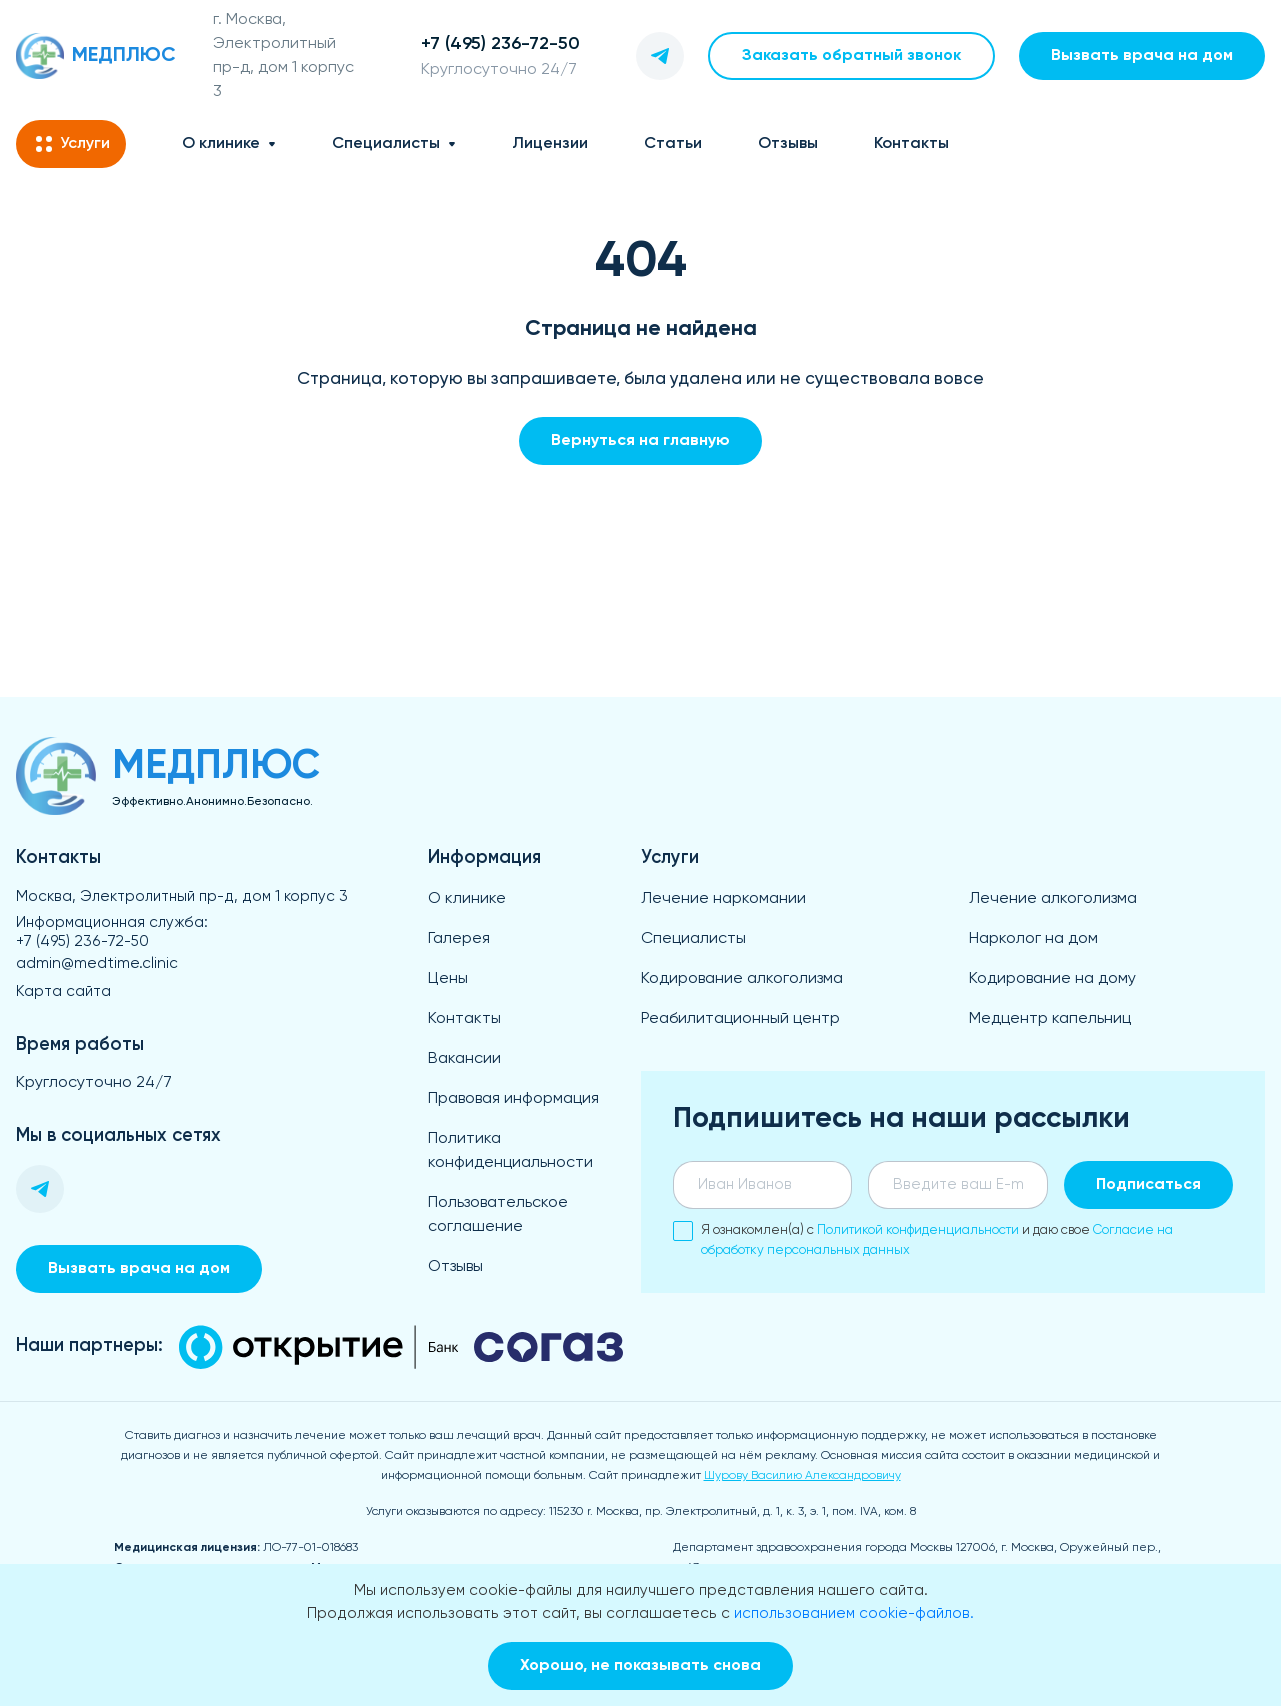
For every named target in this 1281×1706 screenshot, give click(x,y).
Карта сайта (63, 991)
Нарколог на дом (1033, 939)
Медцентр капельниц (1050, 1019)
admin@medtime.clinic (97, 963)
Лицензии (550, 144)
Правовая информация (513, 1099)
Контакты (911, 144)
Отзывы (788, 144)
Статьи (673, 144)
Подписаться (1148, 1185)
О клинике (221, 144)
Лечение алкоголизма (1053, 899)
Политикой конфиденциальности (918, 1230)
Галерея (459, 939)
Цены (448, 979)
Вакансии (464, 1059)
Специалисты (386, 144)
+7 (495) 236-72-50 (82, 941)
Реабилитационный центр (740, 1019)
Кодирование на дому (1052, 979)
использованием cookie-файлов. (854, 1613)
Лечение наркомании (723, 899)
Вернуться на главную (640, 441)
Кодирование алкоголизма (742, 979)
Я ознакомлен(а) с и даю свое (923, 1239)
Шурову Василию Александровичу (802, 1476)
